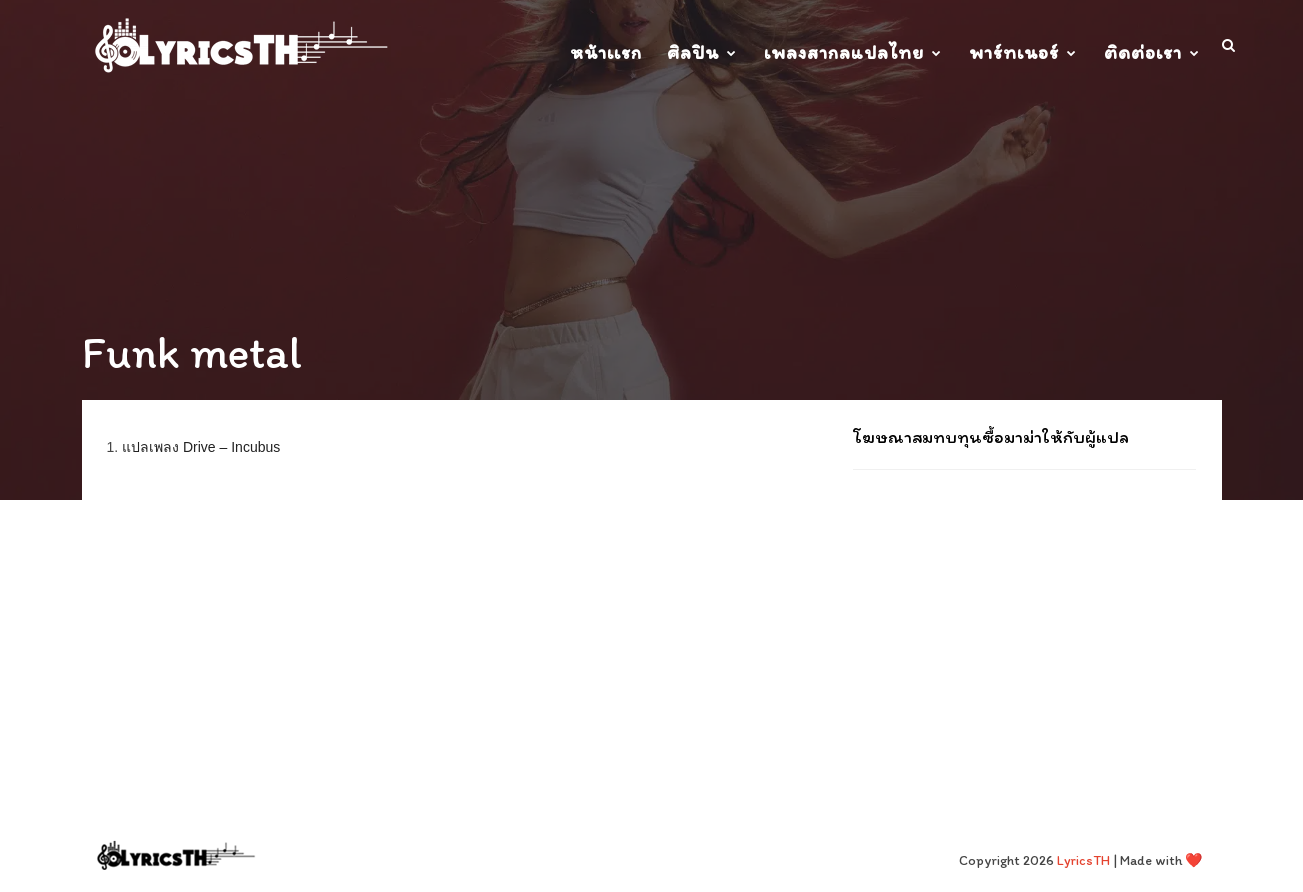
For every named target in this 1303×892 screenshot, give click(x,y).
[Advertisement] (1024, 615)
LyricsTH (1083, 860)
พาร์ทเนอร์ (1014, 52)
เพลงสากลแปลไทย (844, 52)
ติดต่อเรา (1143, 52)
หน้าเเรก (606, 52)
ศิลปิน (693, 52)
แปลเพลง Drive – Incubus (201, 447)
